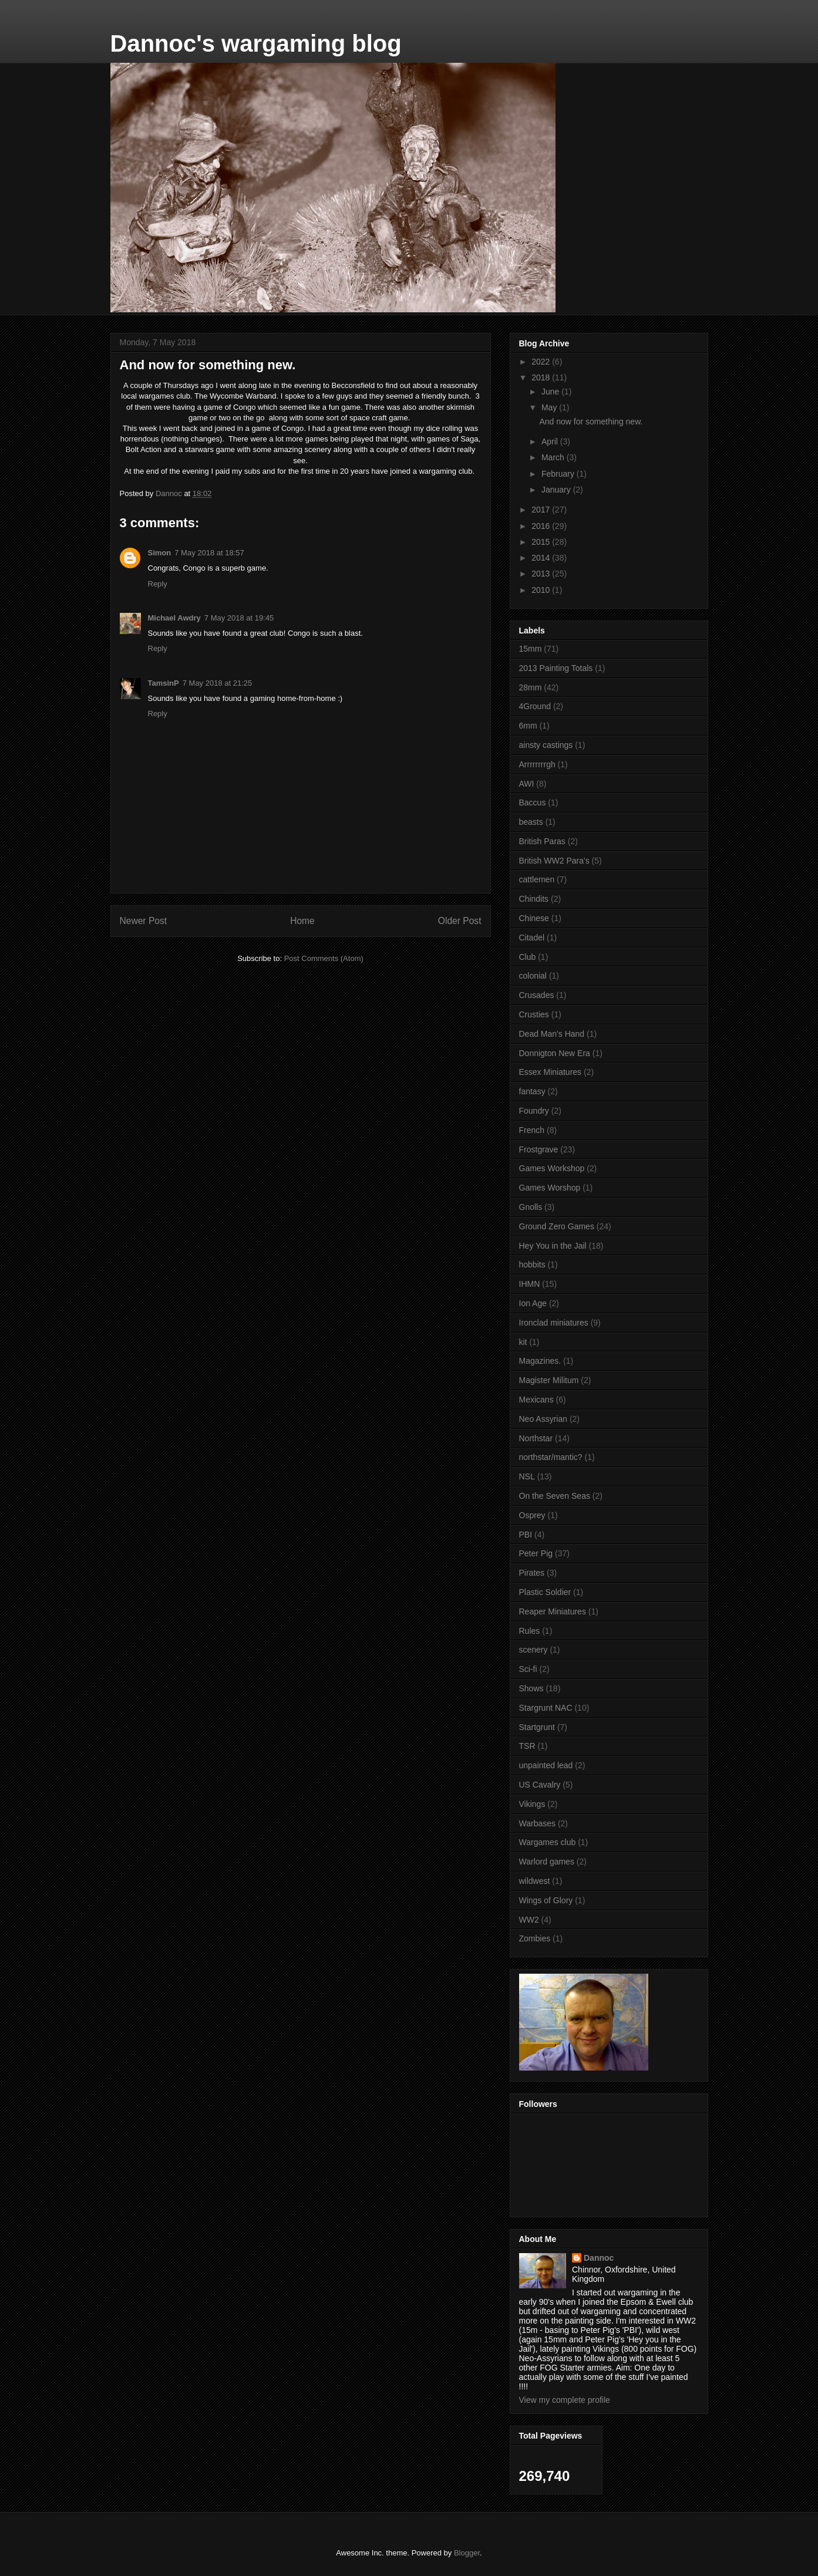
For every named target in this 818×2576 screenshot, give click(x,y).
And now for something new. (590, 421)
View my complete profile (564, 2400)
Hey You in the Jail (553, 1245)
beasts (531, 822)
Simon (159, 552)
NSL (527, 1476)
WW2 (529, 1919)
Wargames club (547, 1842)
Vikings (532, 1804)
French (532, 1130)
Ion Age (533, 1303)
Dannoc (599, 2258)
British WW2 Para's (554, 860)
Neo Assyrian (543, 1419)
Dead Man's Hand (552, 1034)
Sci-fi (528, 1669)
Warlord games (546, 1861)
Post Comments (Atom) (323, 958)
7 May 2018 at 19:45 (239, 617)
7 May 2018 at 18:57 (209, 552)
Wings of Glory (546, 1900)
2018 (541, 377)
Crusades (536, 995)
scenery (533, 1649)
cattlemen (537, 879)
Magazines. (540, 1360)
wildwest (534, 1881)
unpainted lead (546, 1765)
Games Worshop (550, 1187)
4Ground (535, 706)
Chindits (534, 898)
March (554, 457)
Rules (529, 1631)
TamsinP (163, 683)
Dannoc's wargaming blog (256, 43)
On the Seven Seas (554, 1496)
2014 (541, 557)
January (557, 489)
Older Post (460, 921)
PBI (526, 1534)
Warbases (537, 1823)
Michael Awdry (174, 617)
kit (523, 1342)
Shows (531, 1688)
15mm (530, 648)
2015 (541, 542)
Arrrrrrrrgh (537, 764)
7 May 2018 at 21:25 (218, 683)
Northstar (536, 1438)
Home (302, 921)
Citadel (532, 937)
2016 (541, 526)
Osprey (532, 1515)
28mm (530, 687)
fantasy (532, 1091)
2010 (541, 590)
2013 (541, 573)
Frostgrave (538, 1149)
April (550, 441)
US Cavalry (540, 1784)
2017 (541, 509)
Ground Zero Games (556, 1226)
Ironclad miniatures (553, 1322)
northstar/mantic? (551, 1457)
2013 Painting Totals (556, 668)
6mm (528, 725)
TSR (527, 1746)
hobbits (532, 1264)
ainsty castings (546, 745)
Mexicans (536, 1399)
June (551, 391)
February (559, 473)
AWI (526, 783)
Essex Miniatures (550, 1072)
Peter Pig (536, 1553)
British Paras (542, 841)
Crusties (534, 1014)
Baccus (532, 802)
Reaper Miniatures (552, 1611)
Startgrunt (537, 1727)
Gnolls (531, 1207)
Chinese (534, 918)
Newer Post (143, 921)
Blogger (467, 2552)
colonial (533, 975)
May (550, 407)
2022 (541, 361)
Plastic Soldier (545, 1592)
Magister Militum (549, 1380)
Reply (157, 583)
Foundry (534, 1110)
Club (527, 957)
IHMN (529, 1284)
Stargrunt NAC (546, 1707)
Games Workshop (552, 1168)
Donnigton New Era (554, 1053)
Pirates (532, 1572)
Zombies (535, 1938)
